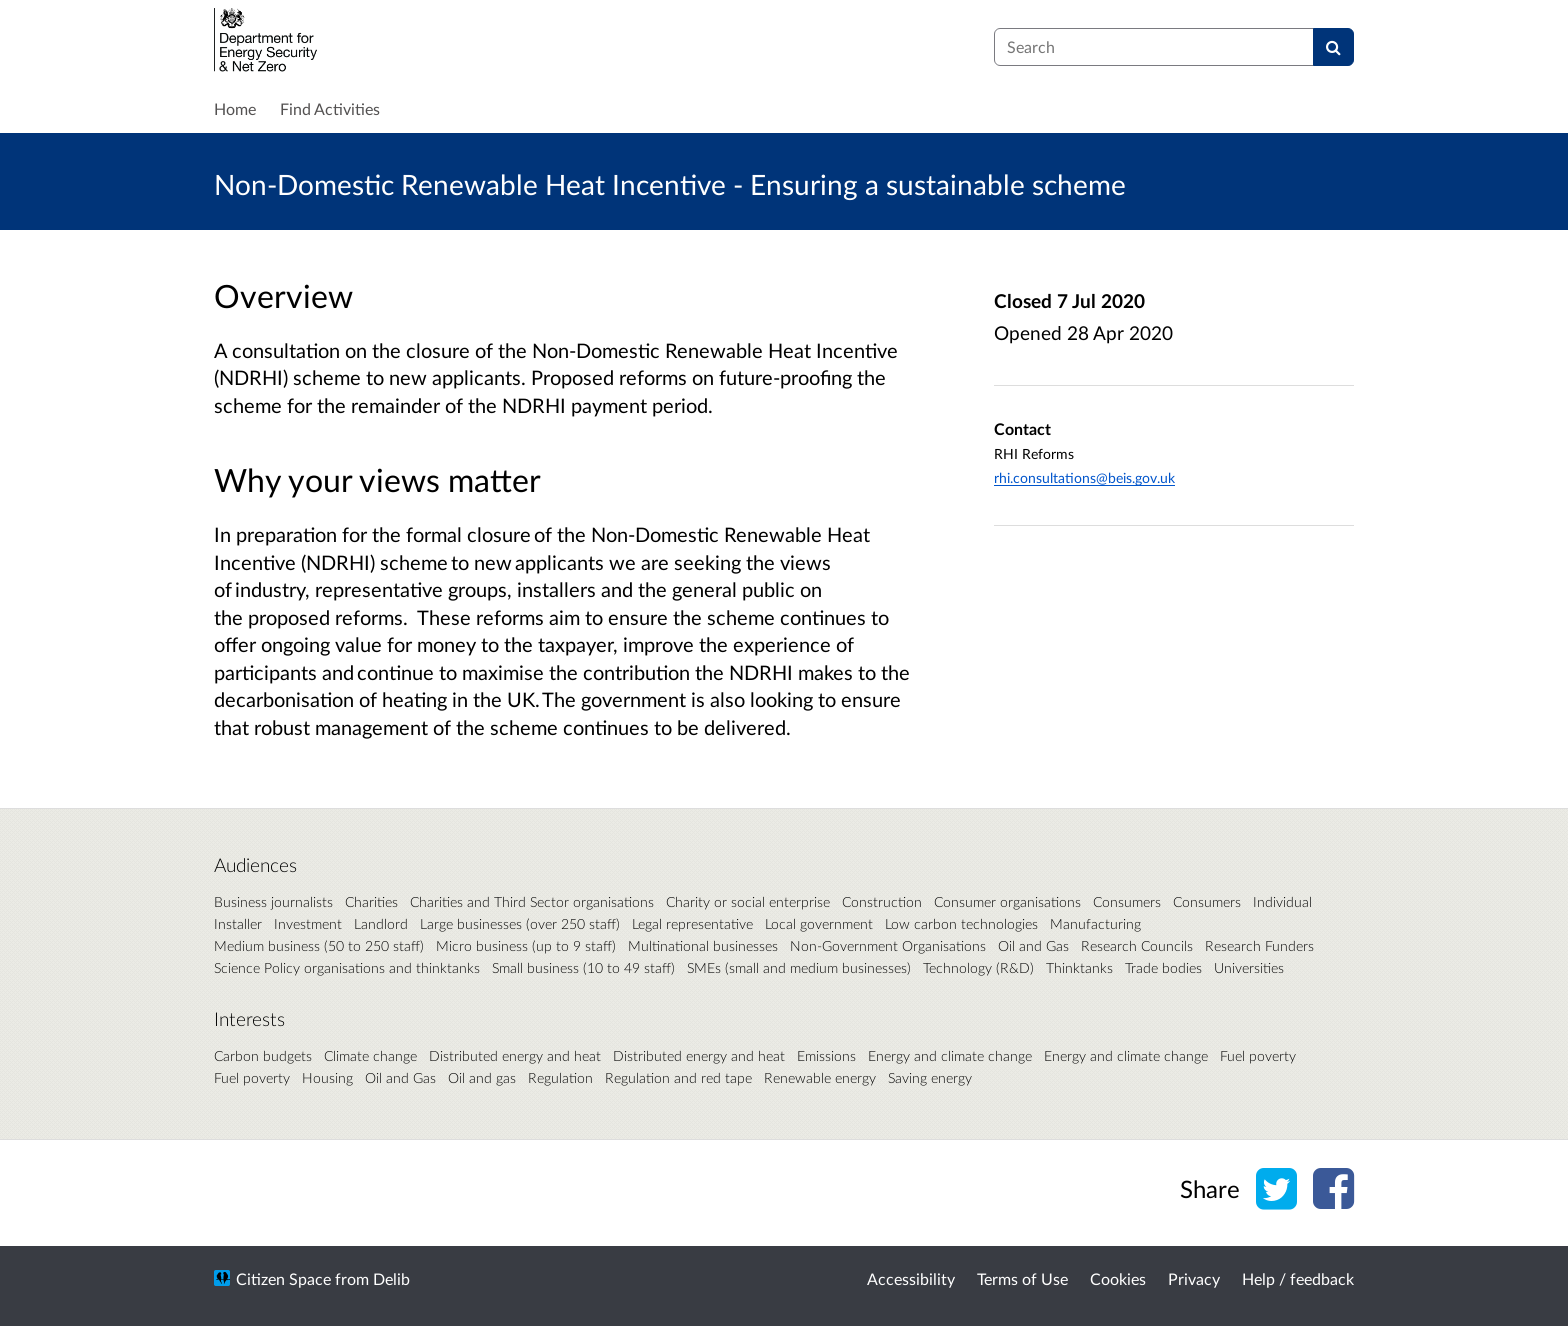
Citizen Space (283, 1278)
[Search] (1333, 47)
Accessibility (911, 1278)
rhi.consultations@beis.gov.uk (1084, 477)
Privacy (1194, 1278)
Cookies (1118, 1278)
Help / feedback (1298, 1278)
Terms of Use (1022, 1278)
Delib (391, 1278)
